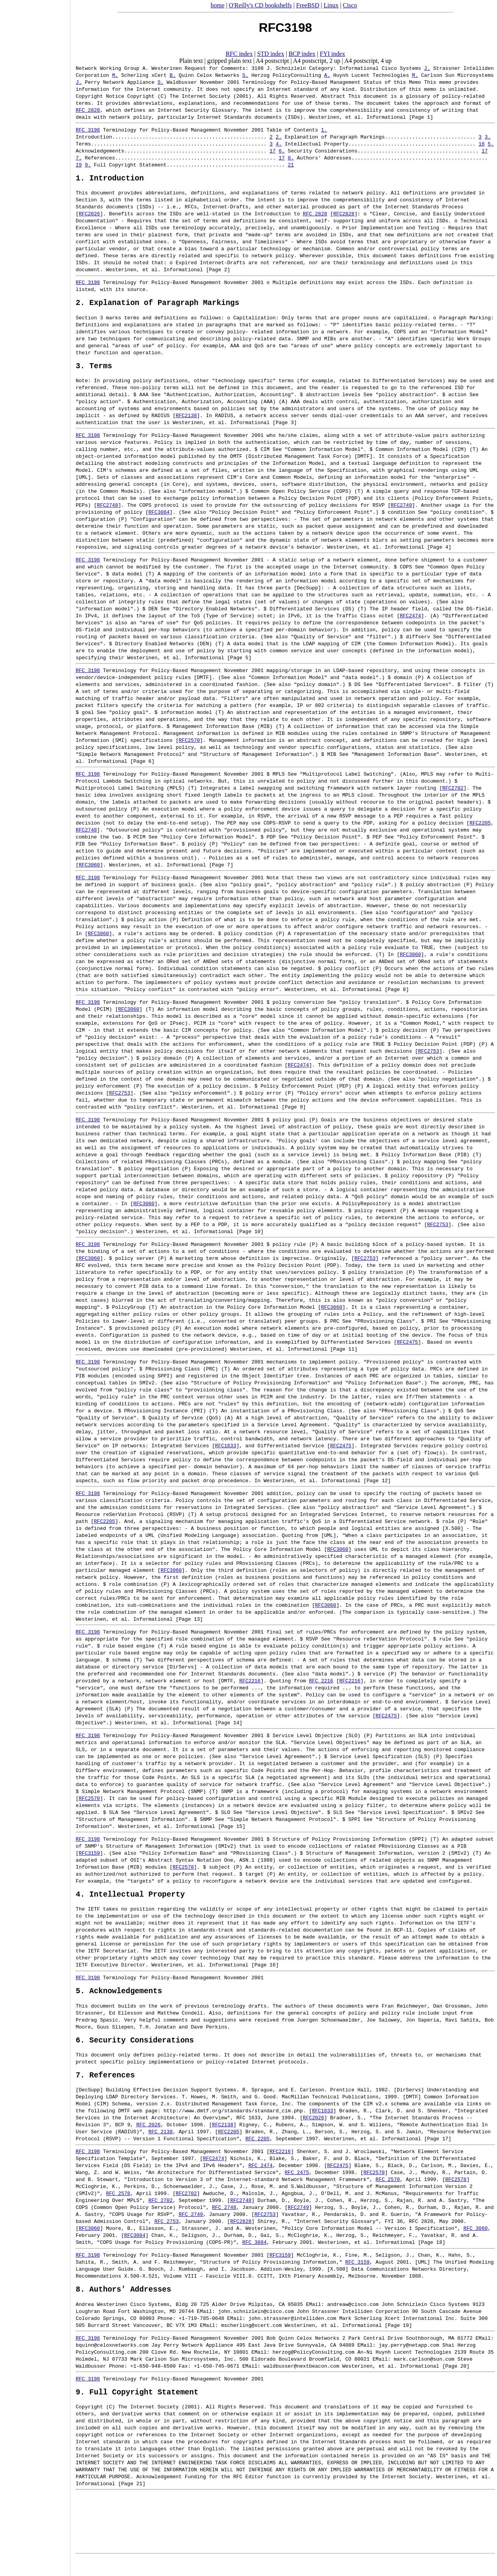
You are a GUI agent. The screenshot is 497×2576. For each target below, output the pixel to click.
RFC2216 (250, 1686)
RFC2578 (183, 1872)
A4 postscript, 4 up (368, 60)
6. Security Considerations (135, 2051)
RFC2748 (107, 510)
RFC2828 (344, 215)
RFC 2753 (167, 2234)
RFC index (239, 53)
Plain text (191, 60)
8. (291, 157)
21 (291, 164)
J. (427, 67)
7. (79, 157)
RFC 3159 (357, 2275)
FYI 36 (394, 2234)
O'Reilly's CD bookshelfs (260, 5)
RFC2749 (401, 510)
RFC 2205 (257, 2151)
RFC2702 (453, 793)
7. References (105, 2088)
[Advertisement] (35, 1285)
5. (491, 143)
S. (245, 74)
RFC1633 (225, 1451)
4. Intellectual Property (130, 1901)
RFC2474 (410, 621)
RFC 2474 (260, 2178)
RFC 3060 (475, 2241)
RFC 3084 (254, 2255)
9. (88, 164)
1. (324, 129)
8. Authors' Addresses (123, 2304)
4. (279, 143)
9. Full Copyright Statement (137, 2409)
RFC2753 (428, 1056)
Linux (331, 5)
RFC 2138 (160, 2144)
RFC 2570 (387, 2192)
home (218, 5)
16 (481, 143)
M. (115, 74)
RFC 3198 (88, 129)
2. (279, 136)
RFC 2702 (160, 2213)
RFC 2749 (191, 2227)
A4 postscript (272, 60)
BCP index (301, 53)
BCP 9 (122, 2137)
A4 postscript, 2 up (317, 60)
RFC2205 (480, 828)
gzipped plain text (229, 60)
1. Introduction (110, 179)
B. (173, 74)
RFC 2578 (118, 2206)
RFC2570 (189, 745)
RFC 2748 (224, 2220)
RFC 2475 (297, 2185)
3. (488, 136)
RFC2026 (89, 215)
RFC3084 (159, 517)
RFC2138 (186, 420)
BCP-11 (403, 1937)
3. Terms (94, 371)
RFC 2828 (88, 109)
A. (327, 74)
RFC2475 (407, 1347)
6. (282, 150)
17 (272, 150)
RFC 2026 (148, 2137)
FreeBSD (308, 5)
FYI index (332, 53)
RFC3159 (89, 1858)
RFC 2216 (321, 1686)
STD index (270, 53)
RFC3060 (89, 870)
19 (79, 164)
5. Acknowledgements (119, 2000)
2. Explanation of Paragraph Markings (157, 306)
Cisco (350, 5)
